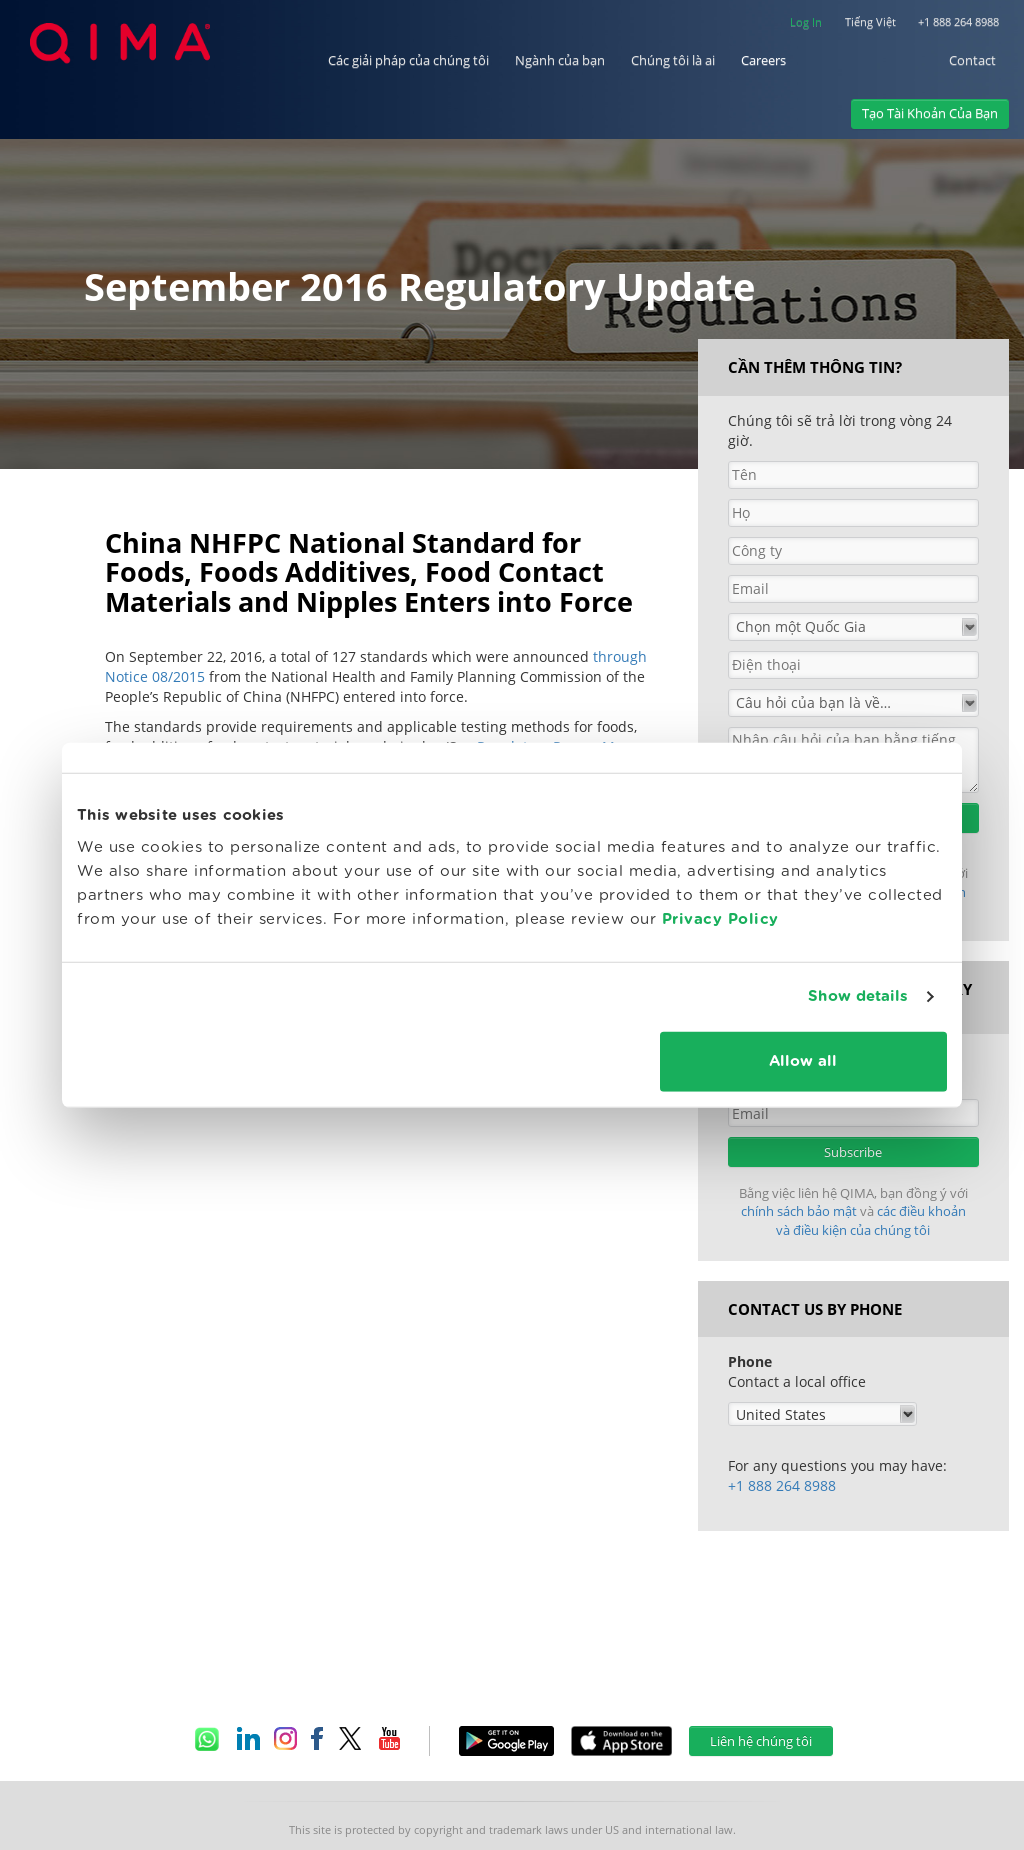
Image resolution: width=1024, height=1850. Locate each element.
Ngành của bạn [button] (560, 60)
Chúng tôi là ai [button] (673, 60)
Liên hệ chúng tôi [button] (761, 1741)
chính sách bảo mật (800, 1211)
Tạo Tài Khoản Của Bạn (930, 113)
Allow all (803, 1060)
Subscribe (853, 1152)
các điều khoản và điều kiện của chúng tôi (871, 1220)
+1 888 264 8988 (958, 21)
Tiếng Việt (870, 21)
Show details (858, 996)
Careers (763, 60)
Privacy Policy (720, 918)
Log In (806, 21)
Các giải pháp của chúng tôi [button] (408, 60)
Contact (972, 60)
